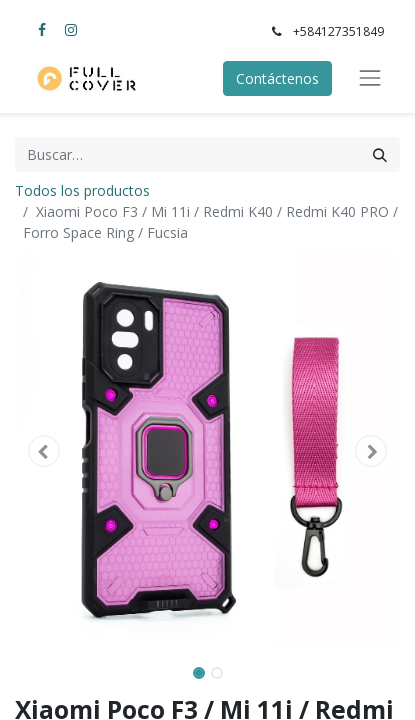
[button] (44, 451)
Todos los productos (82, 190)
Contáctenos (277, 78)
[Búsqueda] (380, 154)
